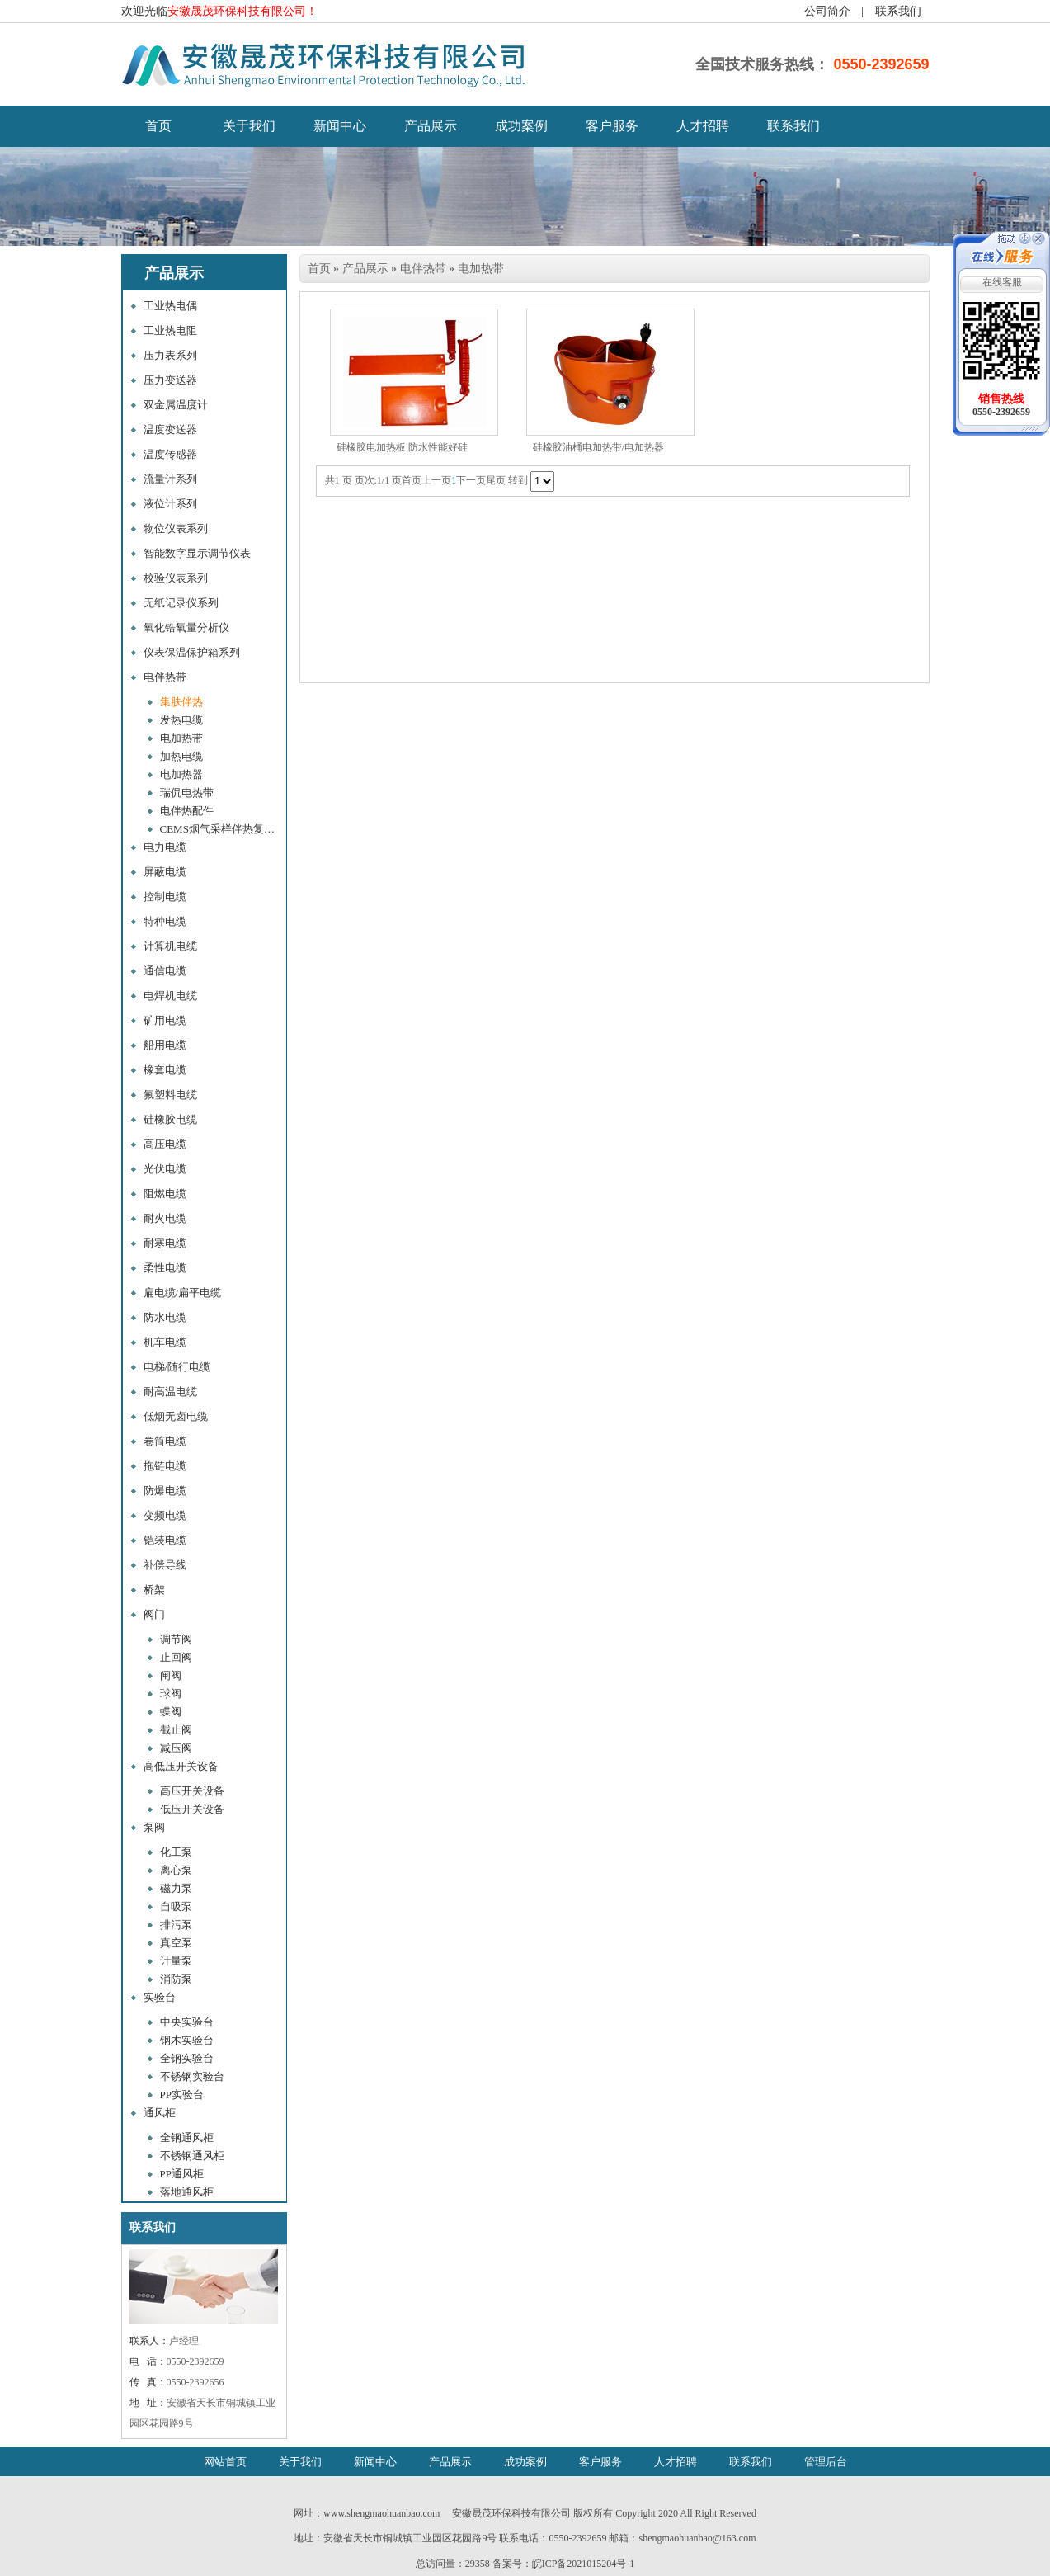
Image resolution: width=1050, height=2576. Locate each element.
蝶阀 (170, 1712)
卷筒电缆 (165, 1441)
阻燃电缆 (165, 1193)
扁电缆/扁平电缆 (183, 1292)
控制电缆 (165, 896)
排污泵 (176, 1924)
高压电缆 (165, 1144)
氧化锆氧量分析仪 (186, 627)
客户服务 (612, 126)
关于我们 (249, 126)
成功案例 (521, 126)
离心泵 (176, 1870)
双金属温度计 (176, 405)
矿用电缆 (165, 1020)
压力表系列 (170, 355)
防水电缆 (165, 1317)
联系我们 (898, 11)
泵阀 (154, 1827)
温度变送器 (170, 429)
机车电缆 (165, 1342)
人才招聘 (702, 126)
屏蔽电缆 (165, 872)
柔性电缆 (165, 1268)
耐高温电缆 (170, 1391)
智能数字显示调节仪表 (197, 553)
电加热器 (181, 774)
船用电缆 (165, 1045)
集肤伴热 (181, 702)
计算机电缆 (170, 946)
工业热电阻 (170, 330)
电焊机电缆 (170, 995)
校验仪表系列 (176, 578)
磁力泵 (176, 1888)
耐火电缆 (165, 1218)
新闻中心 (339, 126)
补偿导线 (165, 1565)
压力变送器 (170, 380)
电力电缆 (165, 847)
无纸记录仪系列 (181, 603)
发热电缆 (181, 720)
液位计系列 (170, 504)
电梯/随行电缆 (177, 1367)
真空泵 (176, 1943)
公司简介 (827, 11)
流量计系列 (170, 479)
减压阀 (176, 1748)
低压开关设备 (192, 1809)
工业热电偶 (170, 306)
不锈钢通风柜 (192, 2155)
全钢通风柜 (187, 2137)
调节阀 (176, 1639)
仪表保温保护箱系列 (192, 652)
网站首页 (225, 2462)
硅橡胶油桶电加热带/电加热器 (598, 447)
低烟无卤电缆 (176, 1416)
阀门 (154, 1614)
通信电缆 (165, 971)
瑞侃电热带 (187, 792)
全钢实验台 (187, 2058)
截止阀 (176, 1730)
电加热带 (181, 738)
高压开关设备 (192, 1791)
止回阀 (176, 1657)
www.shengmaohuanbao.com (381, 2513)
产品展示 (430, 126)
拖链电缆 (165, 1466)
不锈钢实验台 (192, 2076)
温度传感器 (170, 454)
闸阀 (170, 1675)
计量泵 (176, 1961)
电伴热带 (165, 677)
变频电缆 (165, 1515)
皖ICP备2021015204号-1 (583, 2563)
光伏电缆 (165, 1169)
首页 (319, 268)
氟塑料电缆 (170, 1094)
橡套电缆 (165, 1070)
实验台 (160, 1997)
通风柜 (160, 2113)
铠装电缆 (165, 1540)
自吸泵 (176, 1906)
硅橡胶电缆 (170, 1119)
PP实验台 (182, 2094)
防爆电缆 (165, 1490)
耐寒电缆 (165, 1243)
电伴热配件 (187, 810)
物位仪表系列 (176, 528)
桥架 (154, 1589)
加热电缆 (181, 756)
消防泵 (176, 1979)
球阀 (170, 1693)
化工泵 (176, 1852)
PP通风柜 (182, 2174)
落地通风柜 (187, 2192)
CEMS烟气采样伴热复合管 (222, 829)
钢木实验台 (187, 2040)
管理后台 (825, 2462)
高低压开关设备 (181, 1766)
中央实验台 (187, 2022)
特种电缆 (165, 921)
